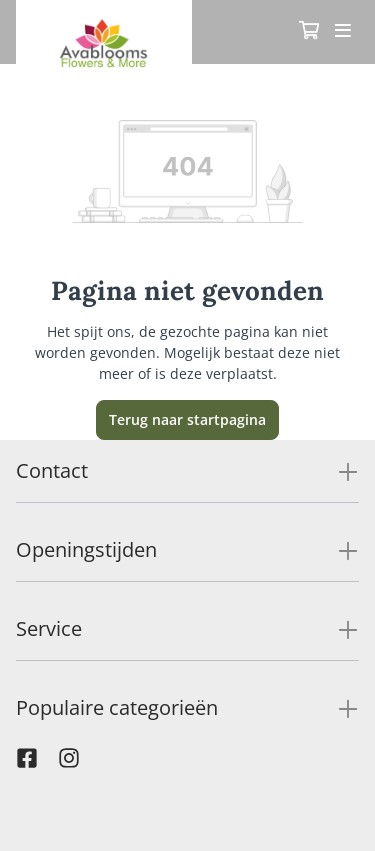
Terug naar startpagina (187, 419)
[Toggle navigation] (343, 32)
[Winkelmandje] (309, 32)
